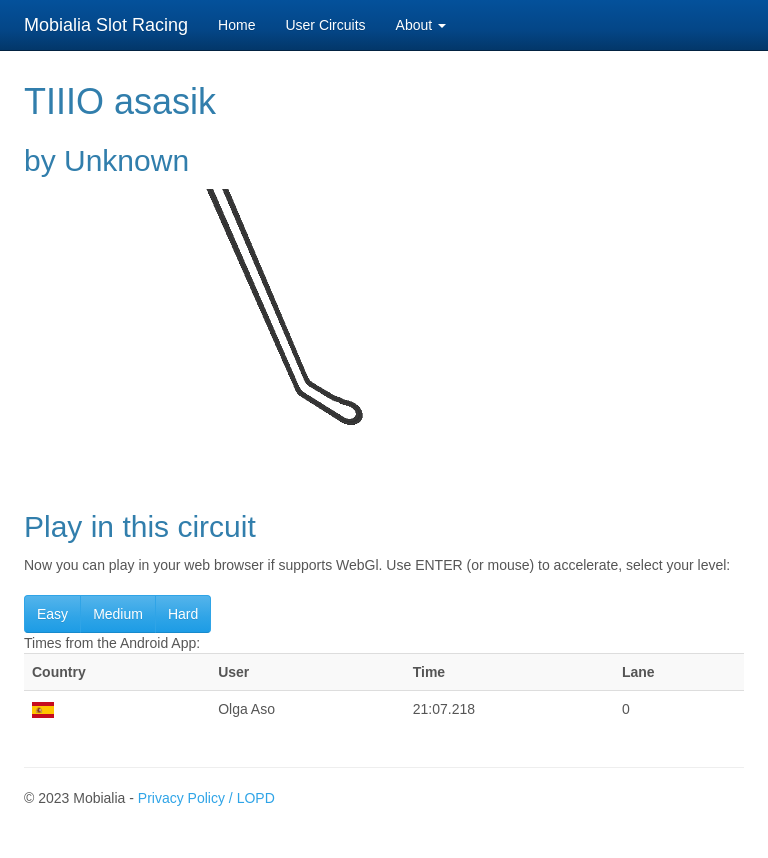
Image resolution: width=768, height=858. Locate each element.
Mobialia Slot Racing (106, 25)
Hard (183, 614)
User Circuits (325, 25)
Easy (52, 614)
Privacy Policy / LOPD (206, 798)
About (421, 25)
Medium (118, 614)
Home (236, 25)
